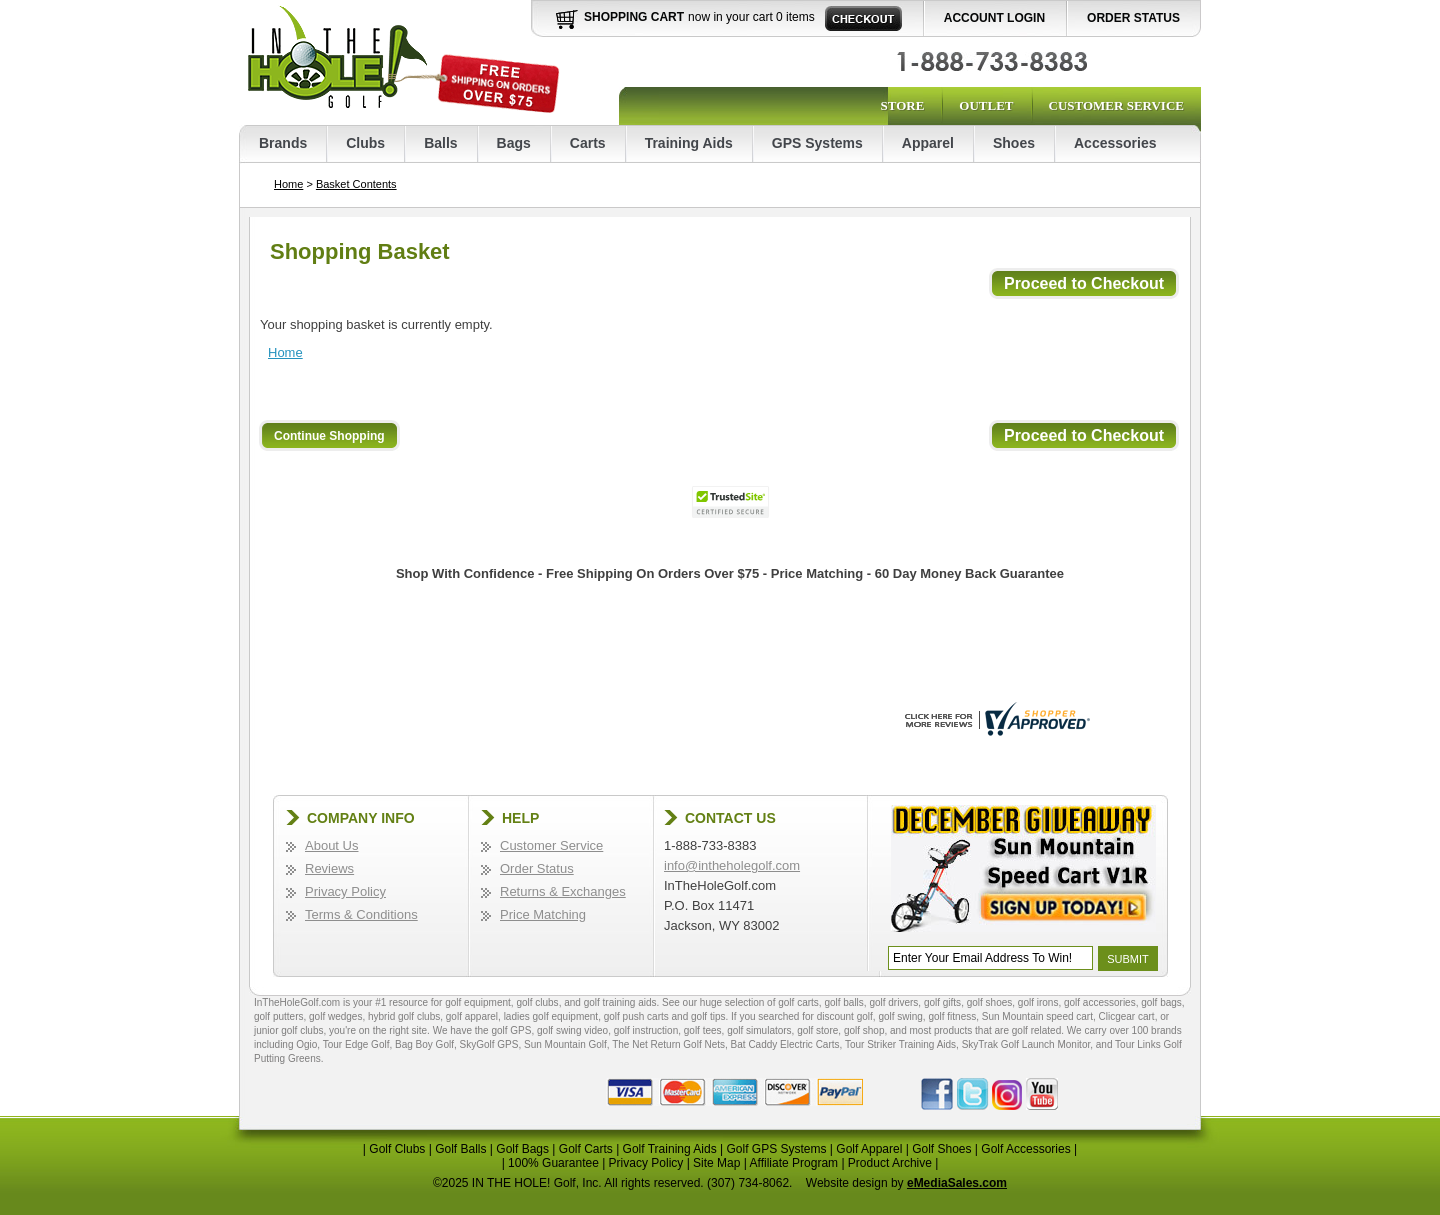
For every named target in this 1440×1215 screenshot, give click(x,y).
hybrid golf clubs (404, 1016)
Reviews (329, 868)
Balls (440, 143)
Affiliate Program (794, 1163)
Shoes (1014, 143)
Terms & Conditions (361, 914)
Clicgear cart (1127, 1016)
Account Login (994, 18)
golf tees (703, 1030)
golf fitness (952, 1016)
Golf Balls (460, 1149)
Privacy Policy (345, 891)
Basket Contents (356, 184)
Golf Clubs (397, 1149)
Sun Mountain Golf (565, 1044)
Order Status (1133, 18)
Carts (588, 143)
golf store (817, 1030)
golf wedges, (338, 1016)
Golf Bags (522, 1149)
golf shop (864, 1030)
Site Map (716, 1163)
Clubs (365, 143)
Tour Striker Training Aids (900, 1044)
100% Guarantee (553, 1163)
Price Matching (543, 914)
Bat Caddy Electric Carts (785, 1044)
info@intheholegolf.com (732, 865)
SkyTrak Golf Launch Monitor (1026, 1044)
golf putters (278, 1016)
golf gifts (942, 1002)
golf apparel (472, 1016)
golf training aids (620, 1002)
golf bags (1161, 1002)
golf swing (900, 1016)
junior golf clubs (288, 1030)
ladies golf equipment (551, 1016)
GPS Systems (817, 143)
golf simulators (759, 1030)
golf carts (798, 1002)
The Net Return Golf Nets (668, 1044)
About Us (331, 845)
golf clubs (537, 1002)
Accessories (1115, 143)
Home (288, 184)
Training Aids (689, 143)
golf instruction (646, 1030)
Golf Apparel (869, 1149)
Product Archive (890, 1163)
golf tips (708, 1016)
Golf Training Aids (670, 1149)
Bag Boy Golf (424, 1044)
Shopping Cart (634, 17)
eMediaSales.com (957, 1183)
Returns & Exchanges (563, 891)
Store (902, 105)
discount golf (845, 1016)
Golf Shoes (941, 1149)
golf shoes (990, 1002)
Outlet (986, 105)
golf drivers (893, 1002)
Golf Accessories (1025, 1149)
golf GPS (511, 1030)
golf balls (843, 1002)
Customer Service (1116, 105)
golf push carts (636, 1016)
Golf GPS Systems (776, 1149)
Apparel (928, 143)
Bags (514, 143)
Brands (283, 143)
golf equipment (478, 1002)
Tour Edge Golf (356, 1044)
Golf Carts (586, 1149)
